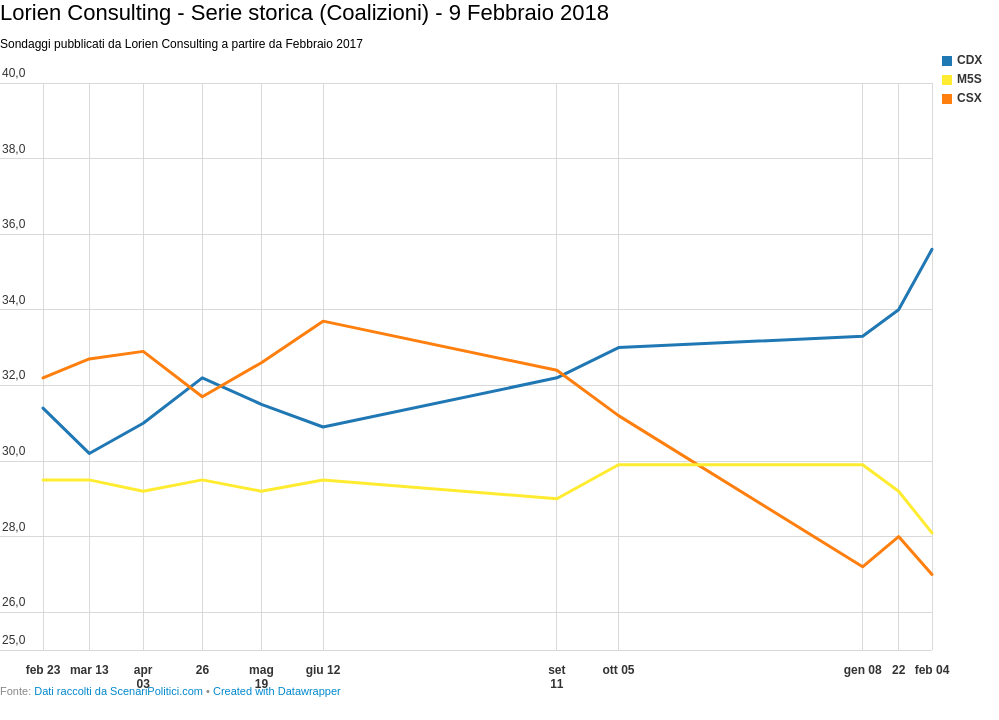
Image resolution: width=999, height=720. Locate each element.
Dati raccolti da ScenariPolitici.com (118, 691)
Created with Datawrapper (277, 691)
